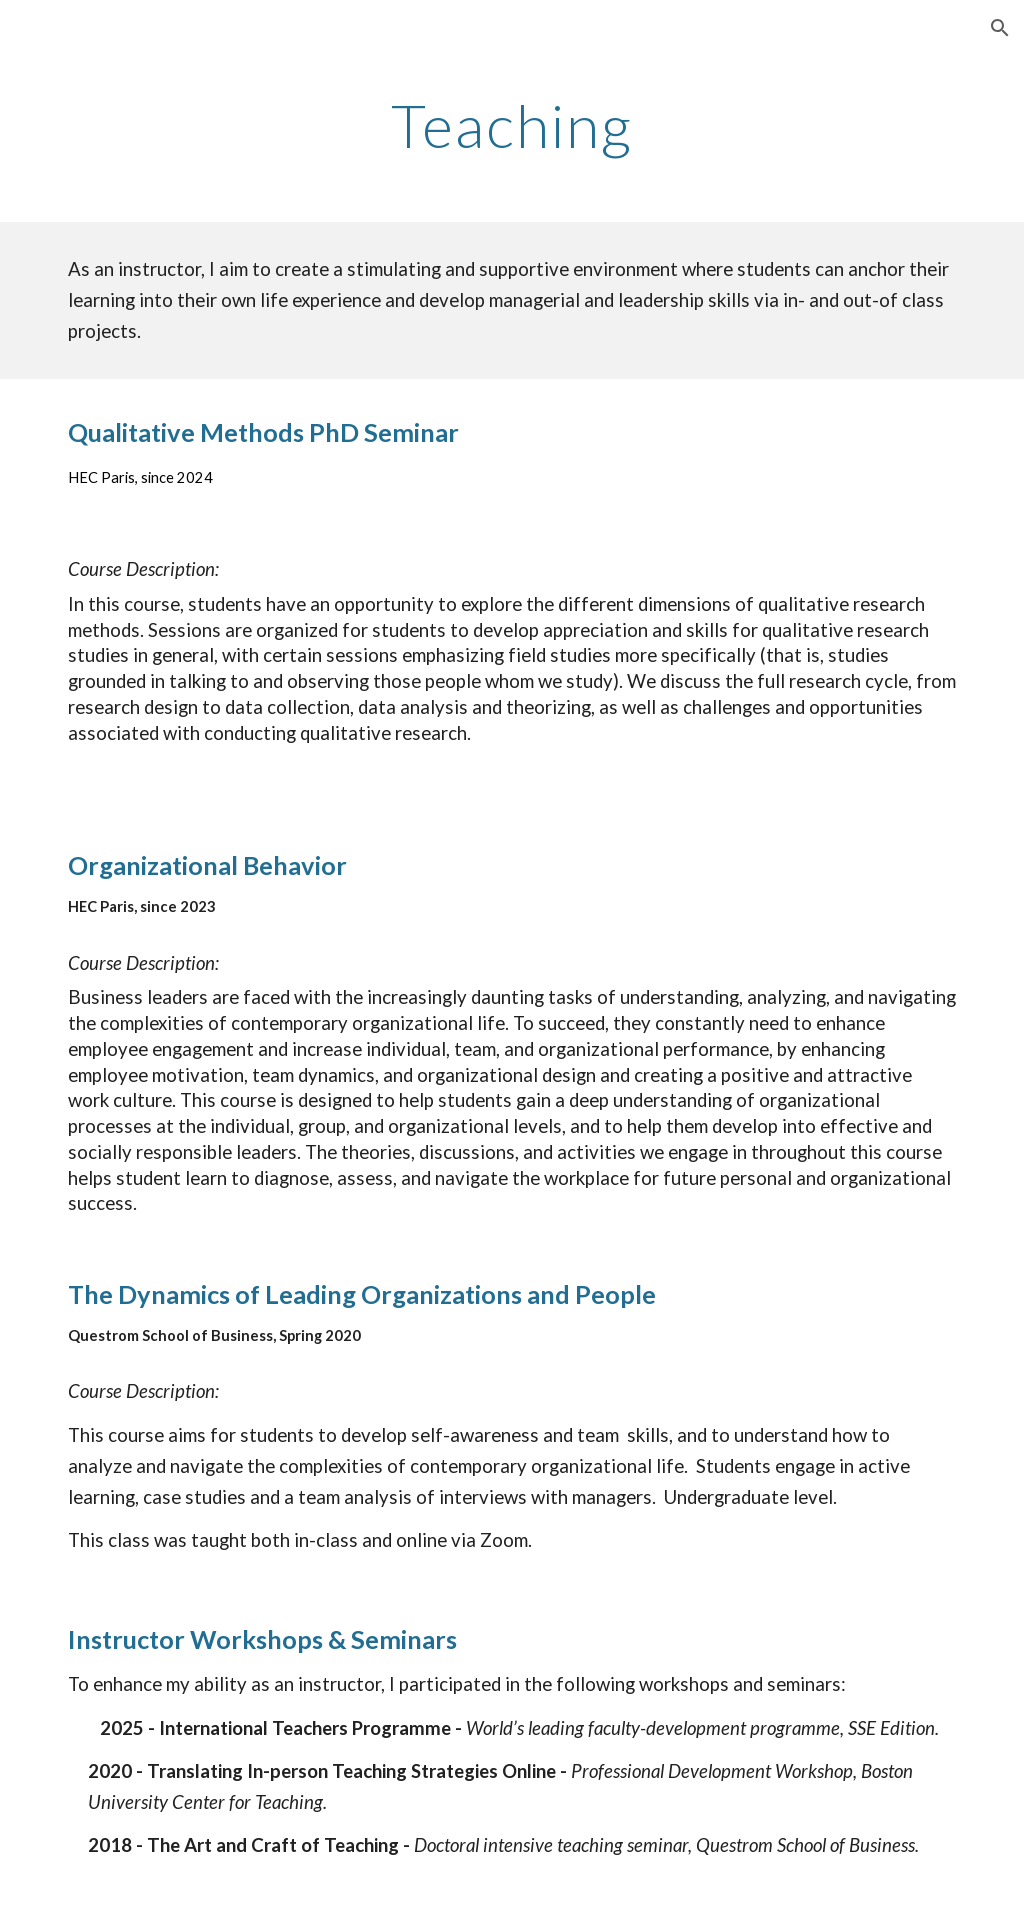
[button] (1000, 28)
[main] (511, 125)
